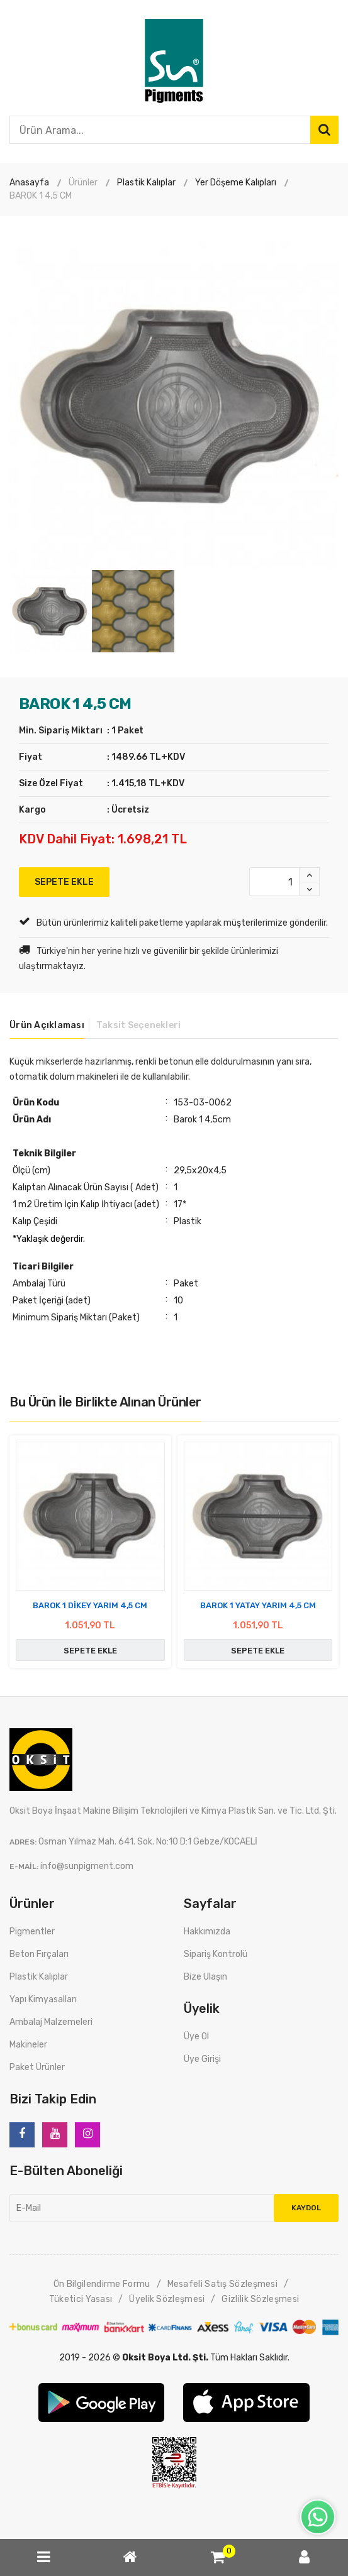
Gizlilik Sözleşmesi (260, 2299)
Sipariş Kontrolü (215, 1954)
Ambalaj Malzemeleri (51, 2022)
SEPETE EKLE (64, 882)
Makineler (28, 2044)
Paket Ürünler (37, 2067)
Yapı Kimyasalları (43, 1999)
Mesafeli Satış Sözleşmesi (222, 2284)
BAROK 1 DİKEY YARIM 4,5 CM (90, 1605)
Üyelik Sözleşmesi (167, 2299)
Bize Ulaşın (205, 1976)
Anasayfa (29, 182)
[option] (174, 405)
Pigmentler (32, 1931)
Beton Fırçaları (39, 1954)
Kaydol (306, 2207)
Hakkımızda (207, 1931)
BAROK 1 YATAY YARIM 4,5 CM (258, 1605)
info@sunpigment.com (86, 1866)
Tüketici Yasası (81, 2299)
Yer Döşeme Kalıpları (235, 182)
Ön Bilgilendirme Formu (101, 2284)
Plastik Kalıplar (146, 182)
